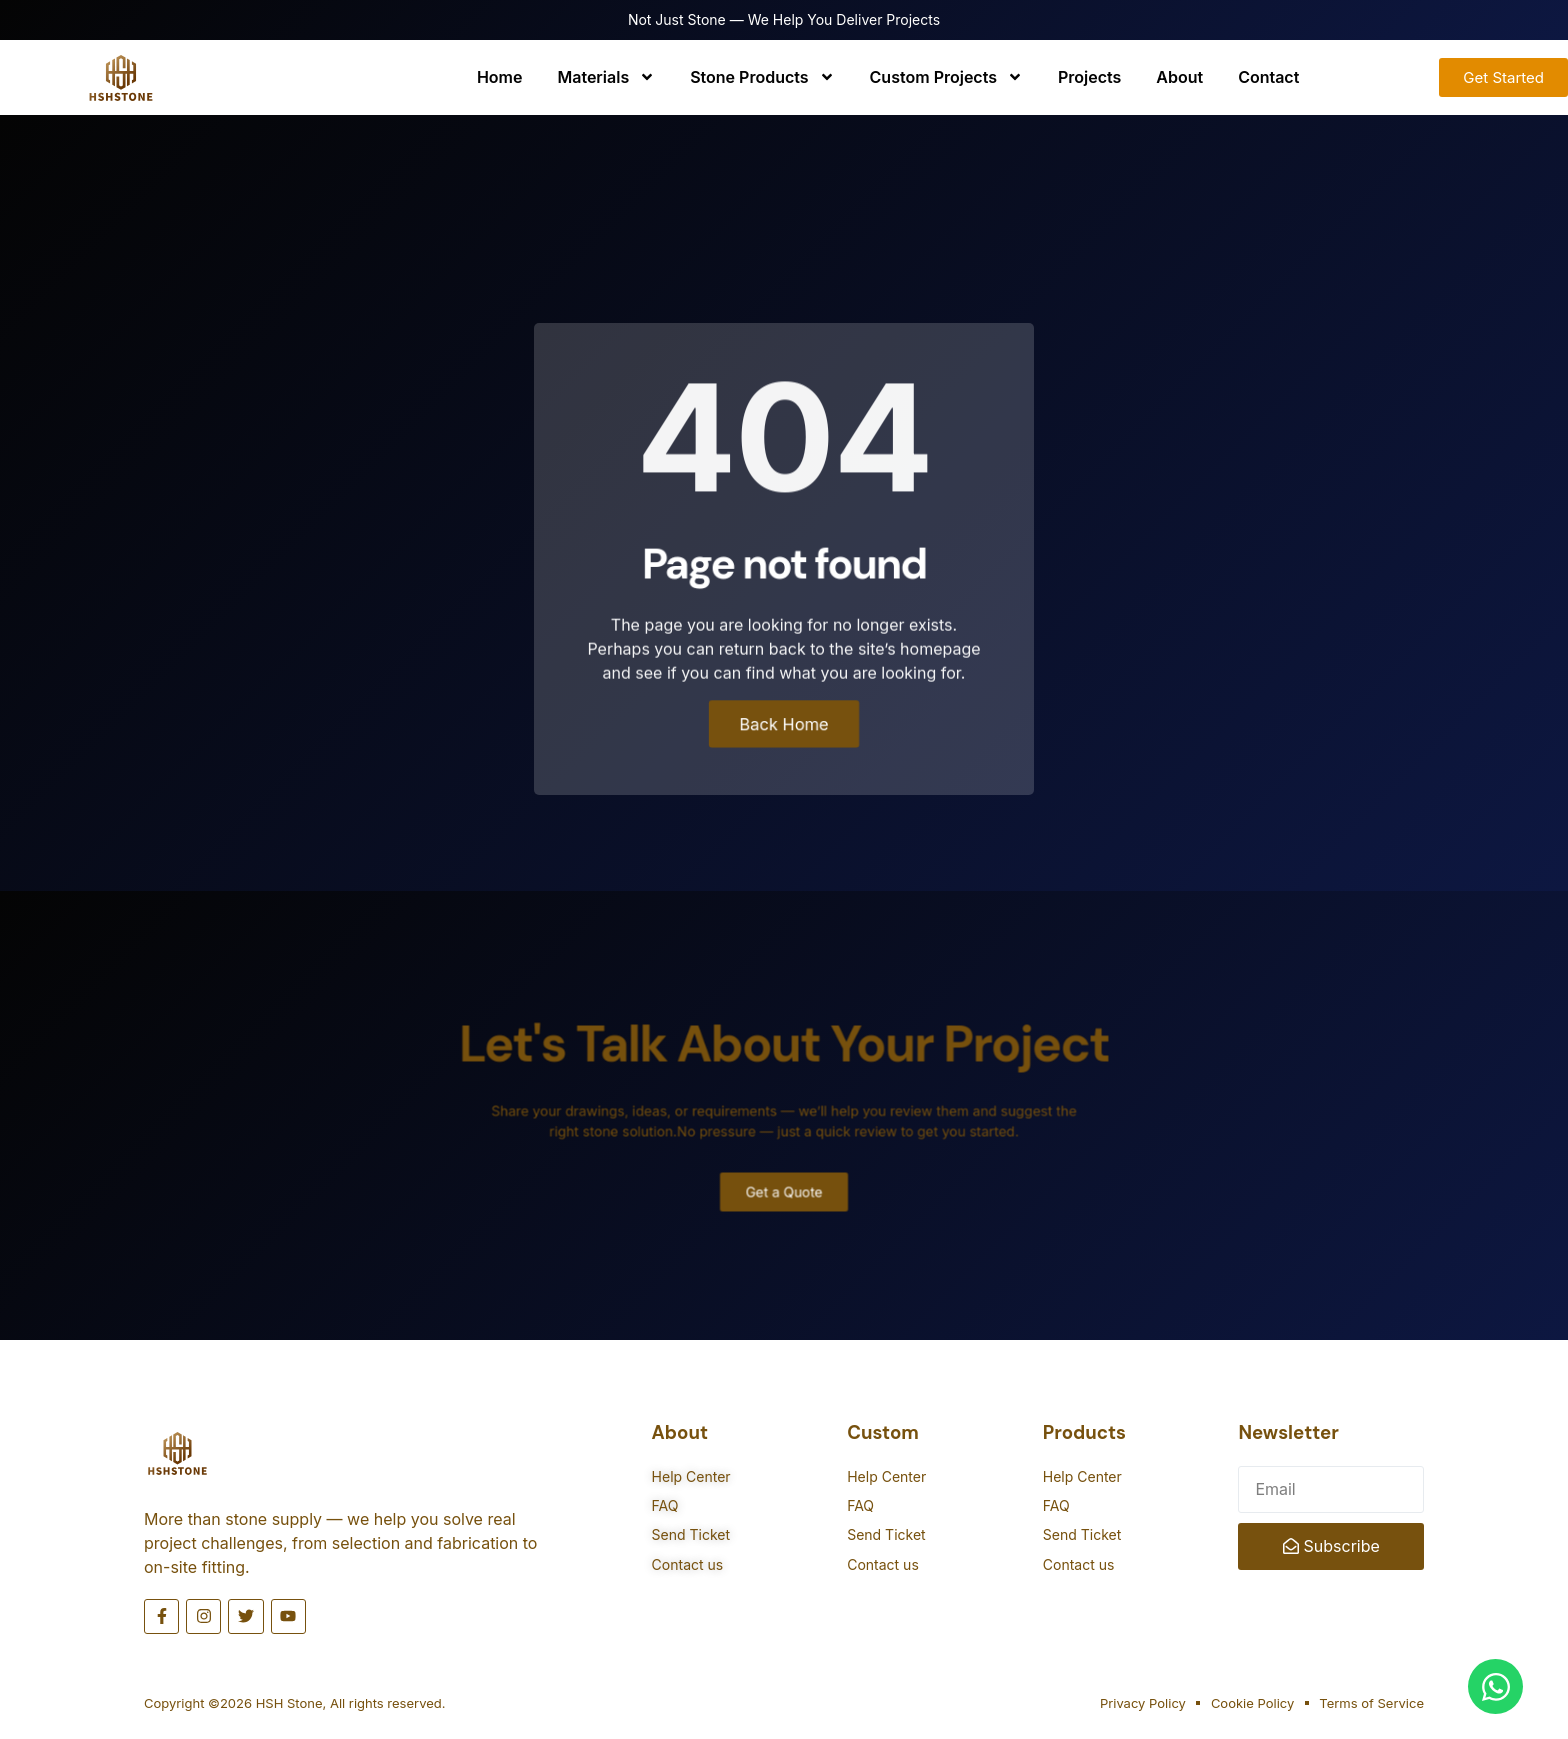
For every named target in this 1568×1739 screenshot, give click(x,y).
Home (500, 77)
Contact (1268, 77)
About (1179, 77)
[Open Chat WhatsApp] (1495, 1686)
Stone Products (762, 77)
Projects (1089, 77)
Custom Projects (946, 77)
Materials (606, 77)
